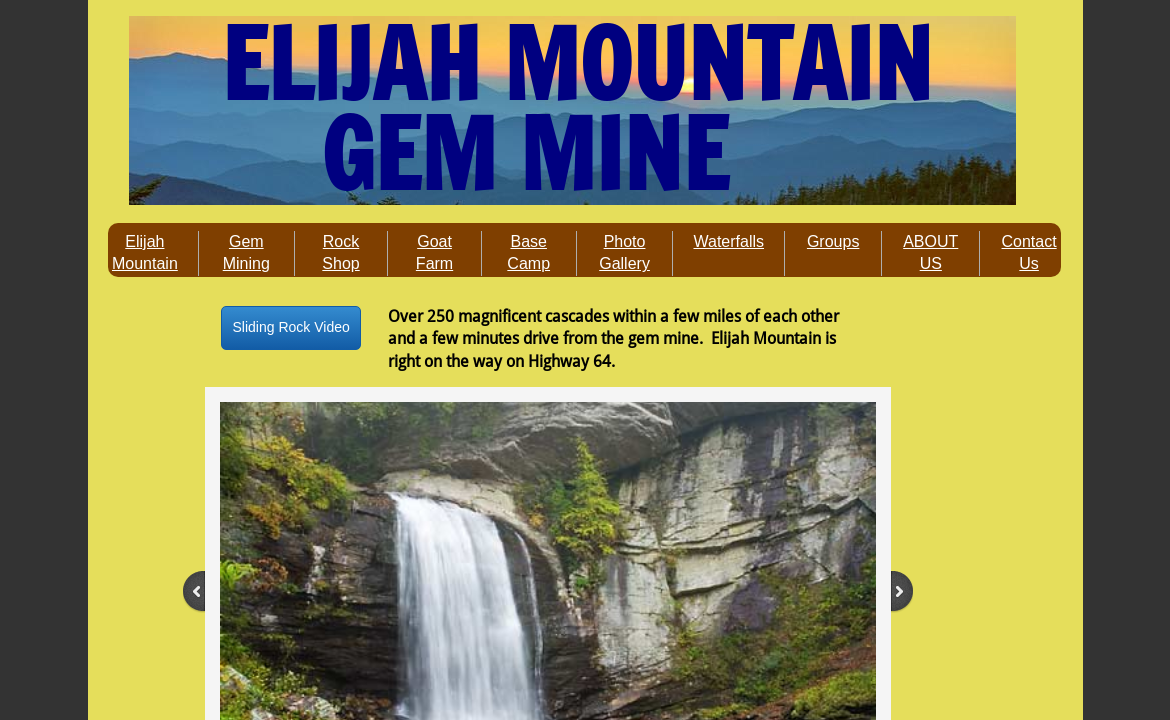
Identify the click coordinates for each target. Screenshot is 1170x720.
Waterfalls (728, 241)
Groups (833, 241)
